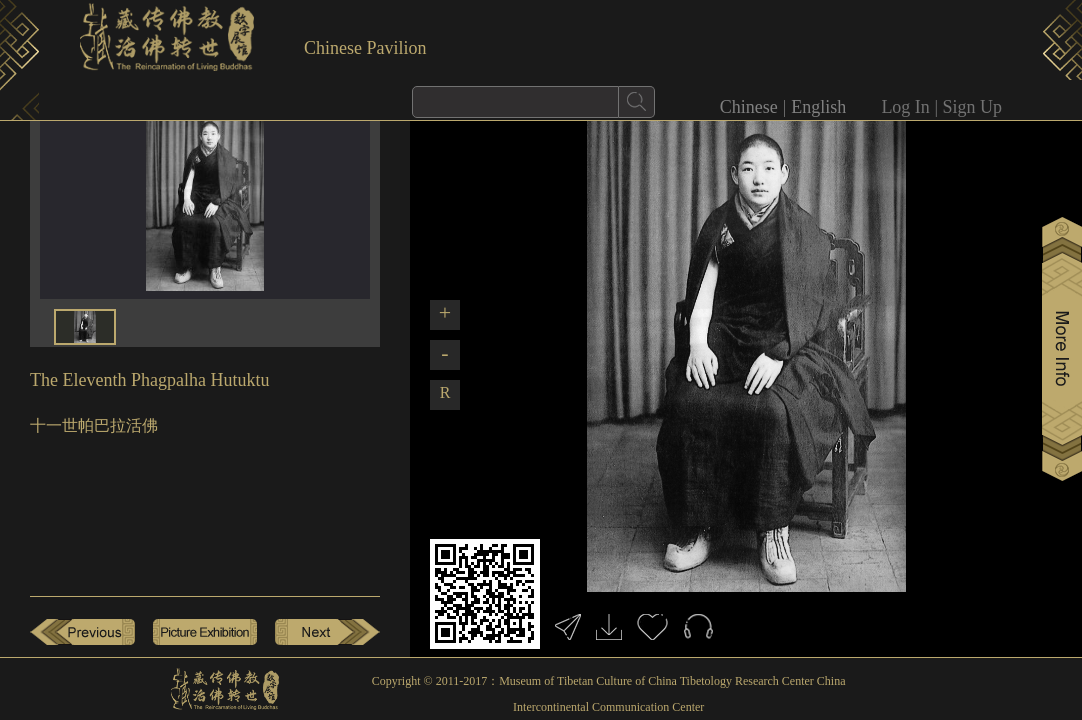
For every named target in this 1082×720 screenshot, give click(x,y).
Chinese (749, 107)
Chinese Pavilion (365, 48)
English (818, 107)
